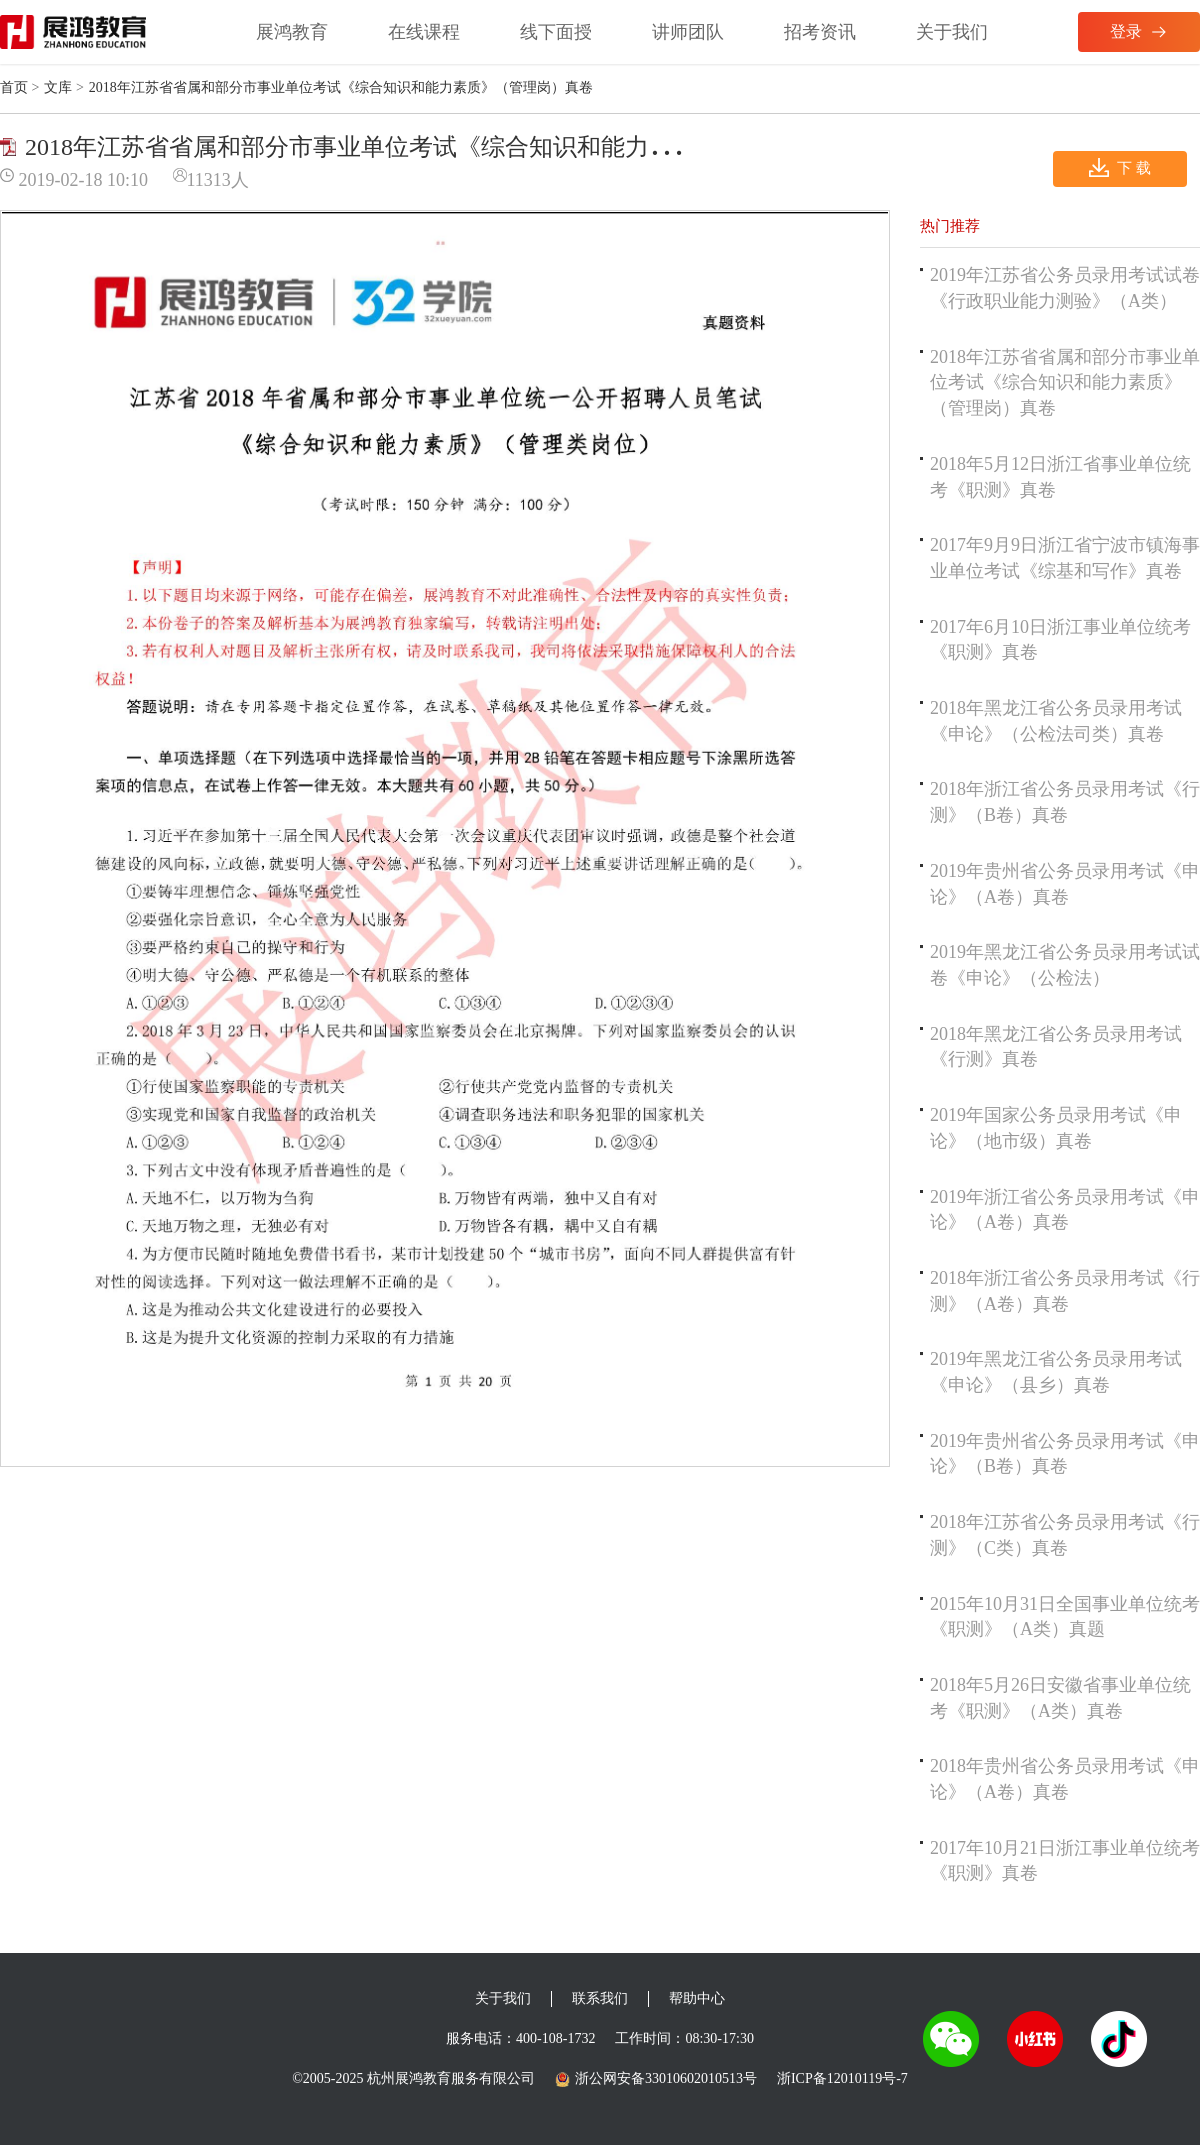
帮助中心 (697, 1998)
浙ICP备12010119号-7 (842, 2078)
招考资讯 (820, 32)
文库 (58, 87)
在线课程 (424, 32)
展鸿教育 (292, 32)
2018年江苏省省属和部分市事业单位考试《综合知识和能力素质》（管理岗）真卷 (1065, 382)
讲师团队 (688, 32)
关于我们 (952, 32)
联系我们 (600, 1998)
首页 (14, 87)
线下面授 (556, 32)
